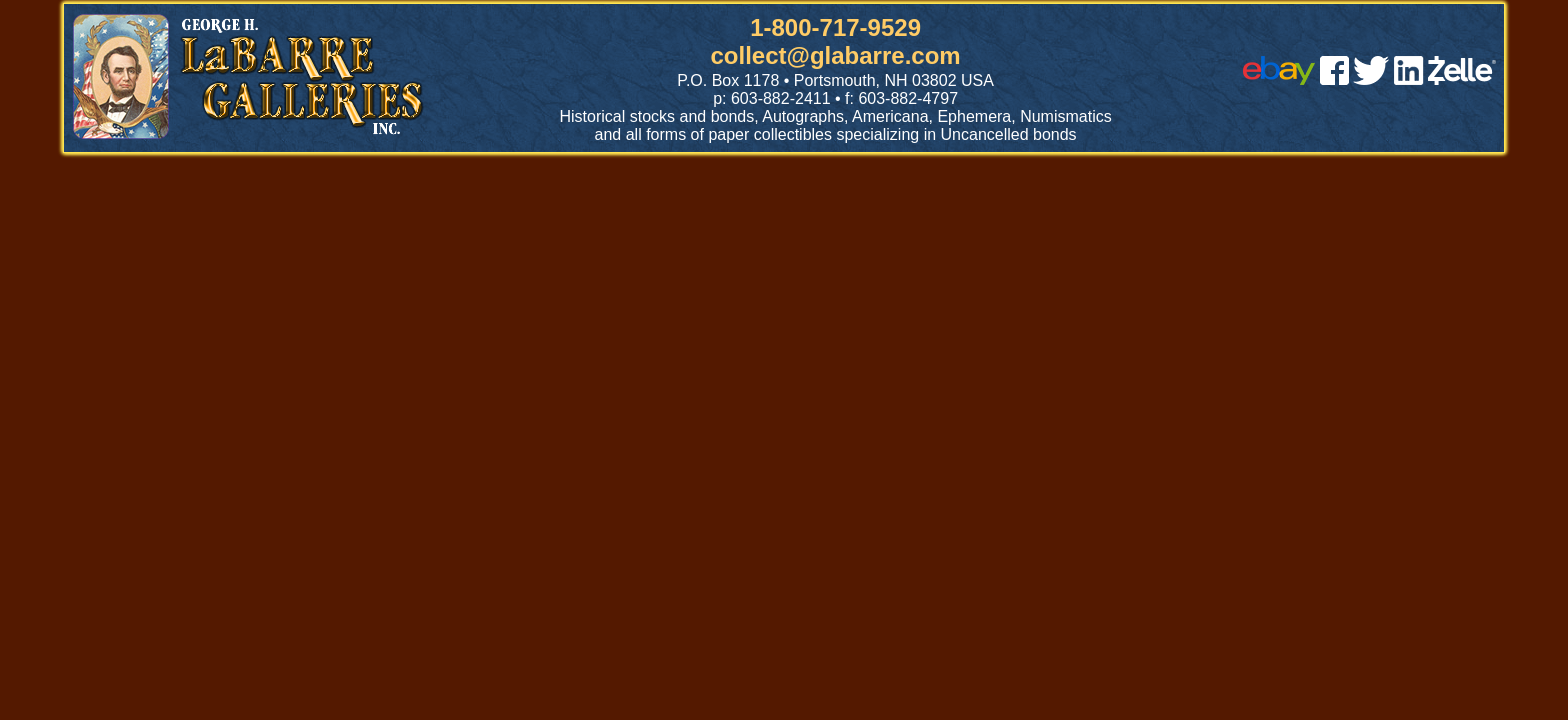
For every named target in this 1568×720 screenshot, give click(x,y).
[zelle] (1462, 79)
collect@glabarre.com (836, 55)
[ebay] (1279, 79)
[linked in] (1409, 79)
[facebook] (1334, 79)
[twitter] (1371, 79)
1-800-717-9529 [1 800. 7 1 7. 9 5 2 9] (835, 27)
